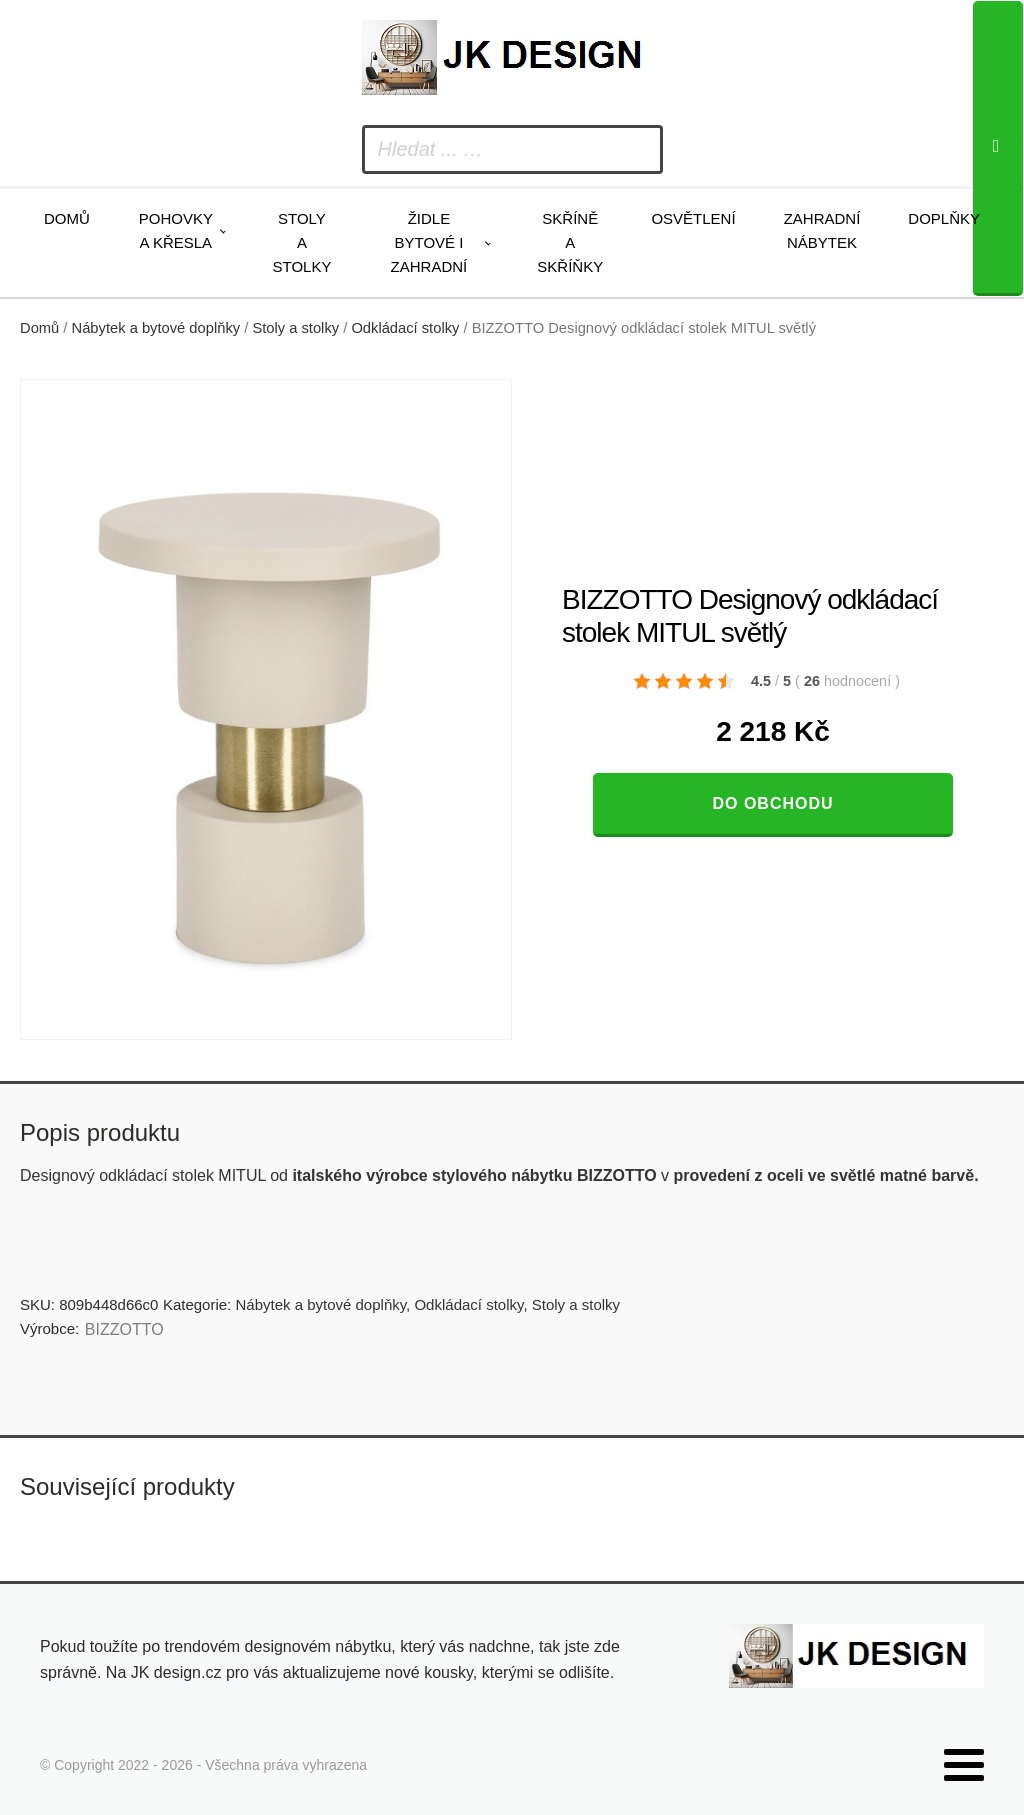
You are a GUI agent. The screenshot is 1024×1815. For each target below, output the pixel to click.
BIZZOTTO (124, 1329)
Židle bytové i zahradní (429, 242)
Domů (67, 218)
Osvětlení (693, 218)
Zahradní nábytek (822, 230)
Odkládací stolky (405, 328)
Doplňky (944, 218)
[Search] (998, 148)
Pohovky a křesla (176, 230)
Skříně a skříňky (570, 242)
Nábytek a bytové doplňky (156, 328)
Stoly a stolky (302, 242)
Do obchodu (772, 803)
